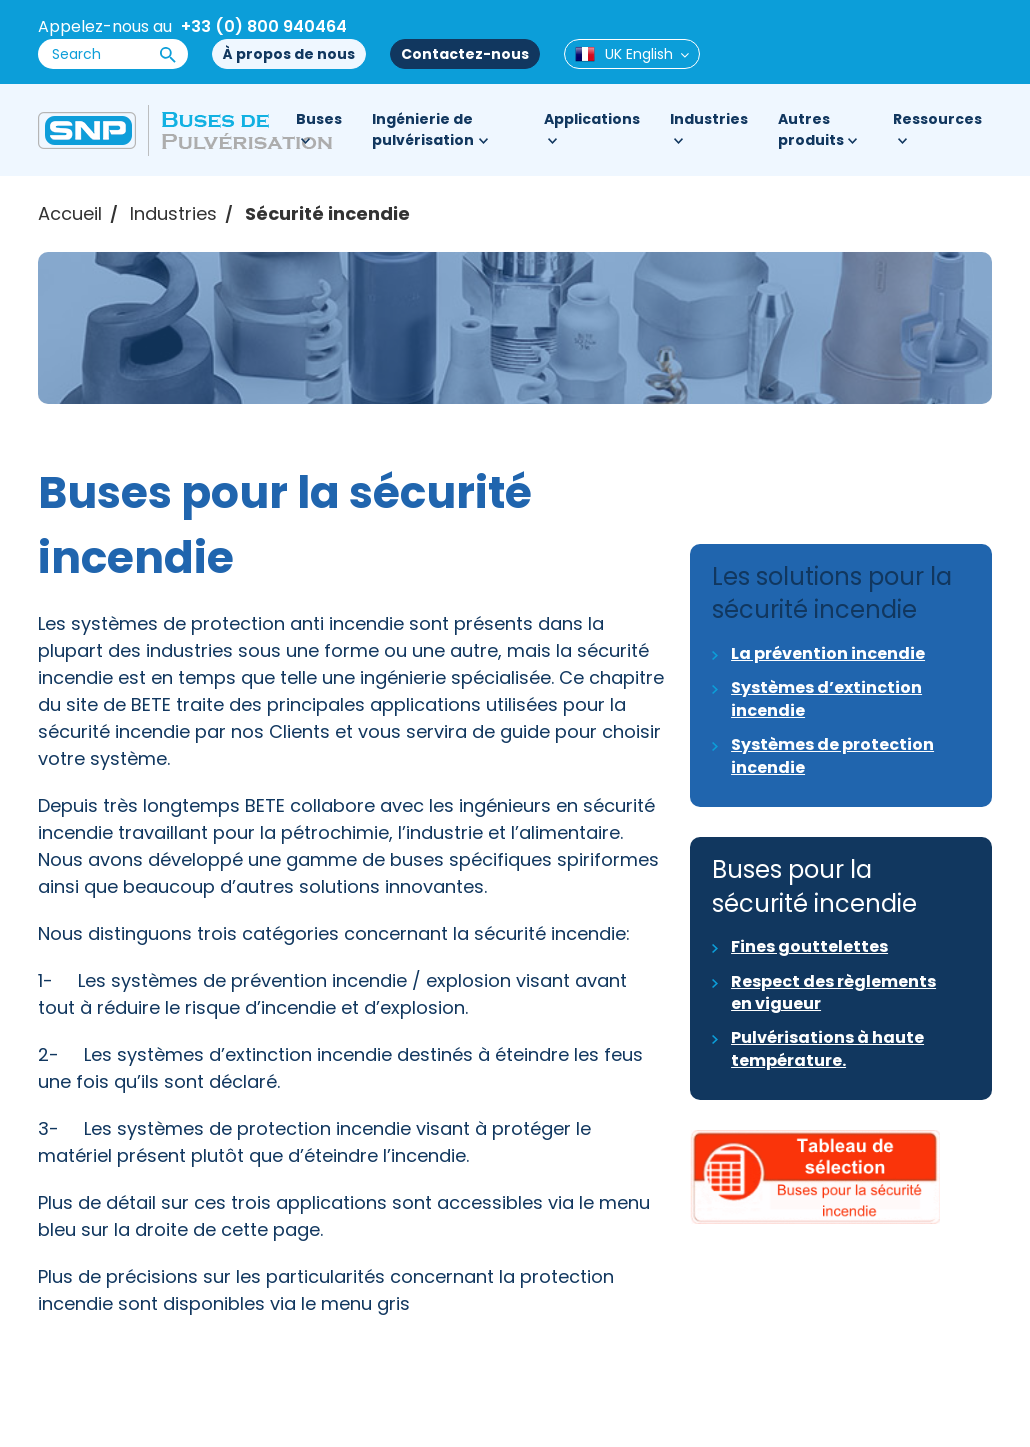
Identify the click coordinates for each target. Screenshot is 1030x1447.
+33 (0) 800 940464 (264, 26)
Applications (592, 119)
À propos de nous (289, 54)
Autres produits (811, 129)
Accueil (70, 213)
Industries (709, 119)
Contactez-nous (465, 54)
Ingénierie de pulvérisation (423, 129)
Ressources (937, 119)
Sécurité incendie (327, 213)
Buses (319, 119)
